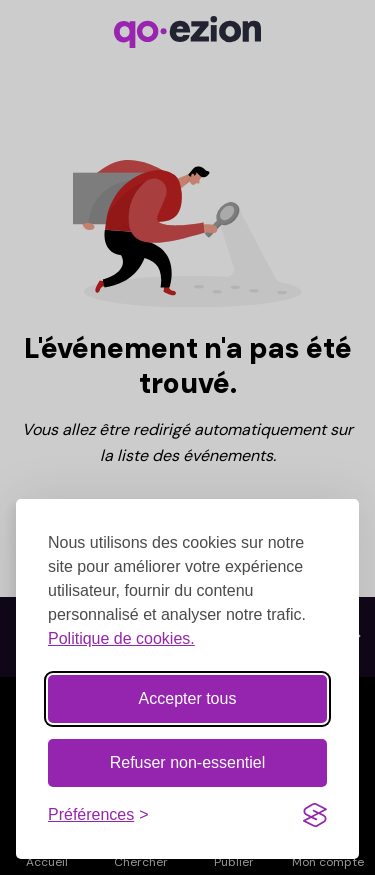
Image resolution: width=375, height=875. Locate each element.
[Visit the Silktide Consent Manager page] (315, 815)
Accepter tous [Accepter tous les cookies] (188, 698)
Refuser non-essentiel (188, 762)
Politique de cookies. (121, 638)
